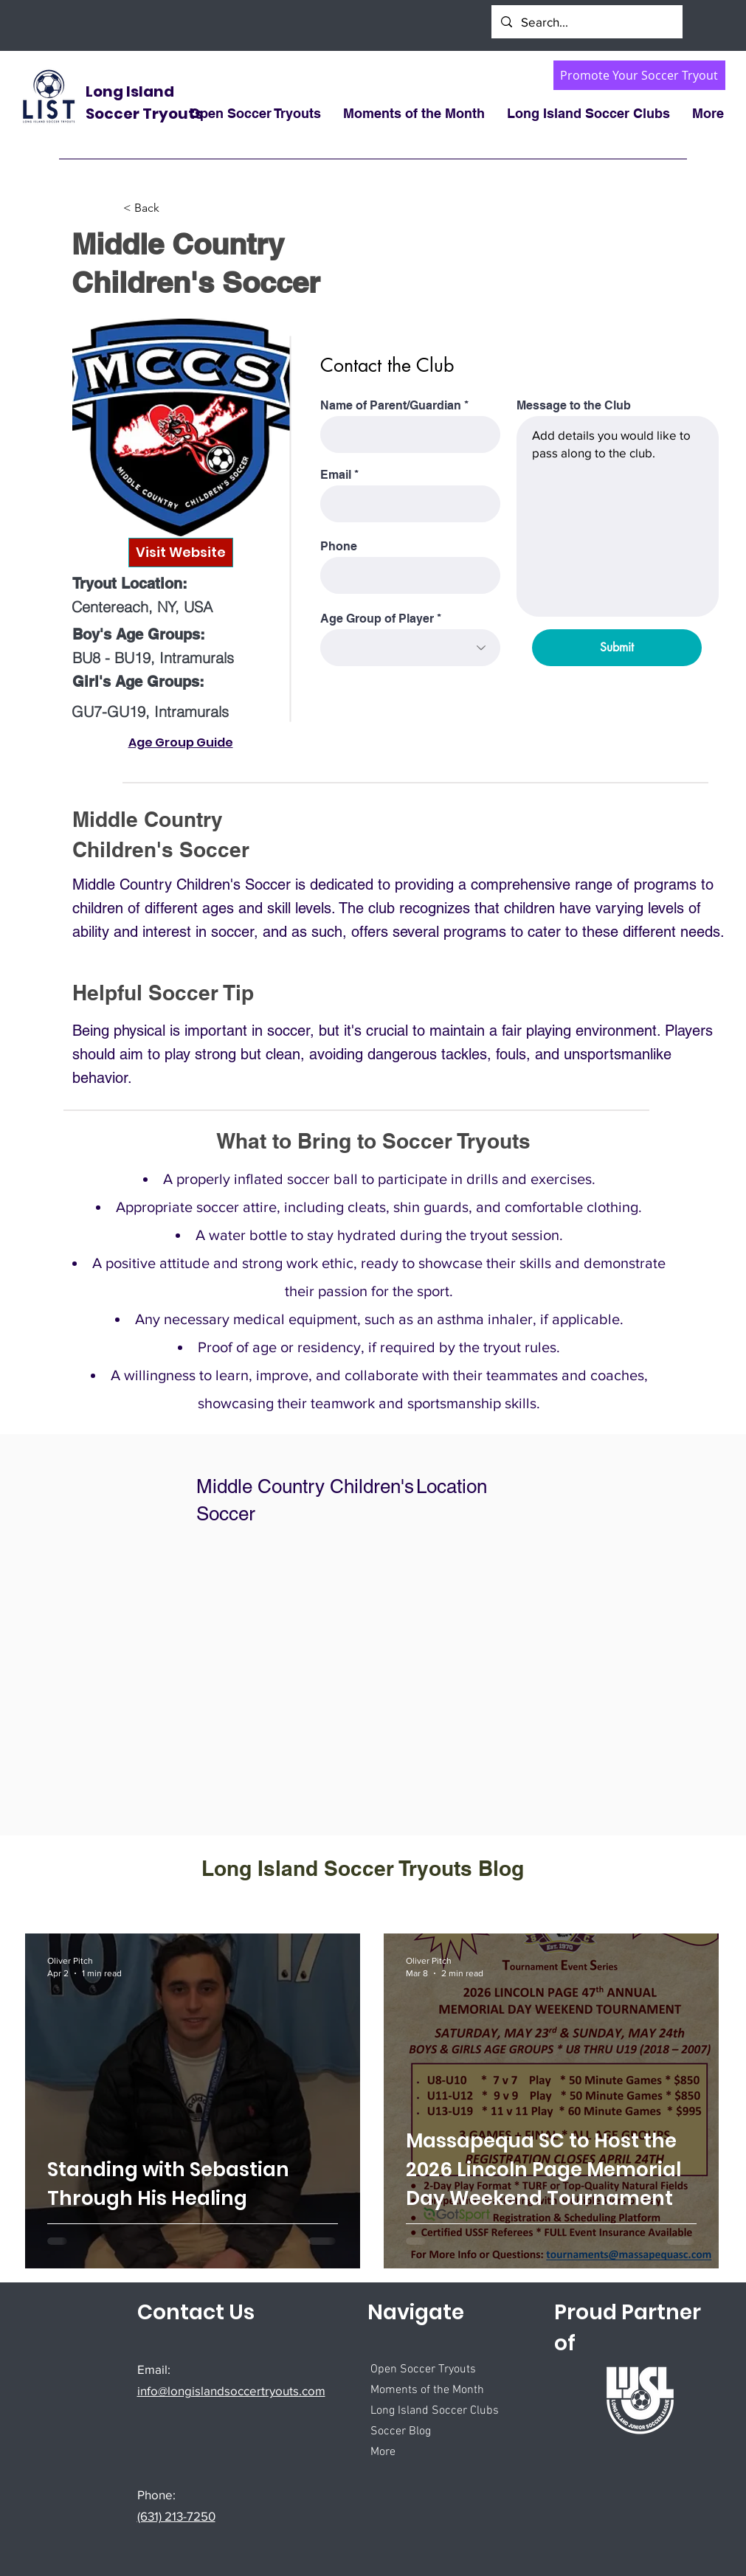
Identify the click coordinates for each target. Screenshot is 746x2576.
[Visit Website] (180, 552)
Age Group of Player (377, 619)
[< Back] (172, 208)
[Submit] (617, 647)
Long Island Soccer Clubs (434, 2410)
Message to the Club (574, 406)
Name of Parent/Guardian (390, 406)
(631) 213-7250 (176, 2516)
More (383, 2452)
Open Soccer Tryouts (423, 2369)
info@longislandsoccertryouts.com (231, 2390)
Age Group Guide (180, 742)
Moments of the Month (427, 2390)
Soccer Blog (400, 2431)
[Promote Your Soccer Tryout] (639, 75)
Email (335, 475)
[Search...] (586, 22)
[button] (414, 114)
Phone (338, 547)
